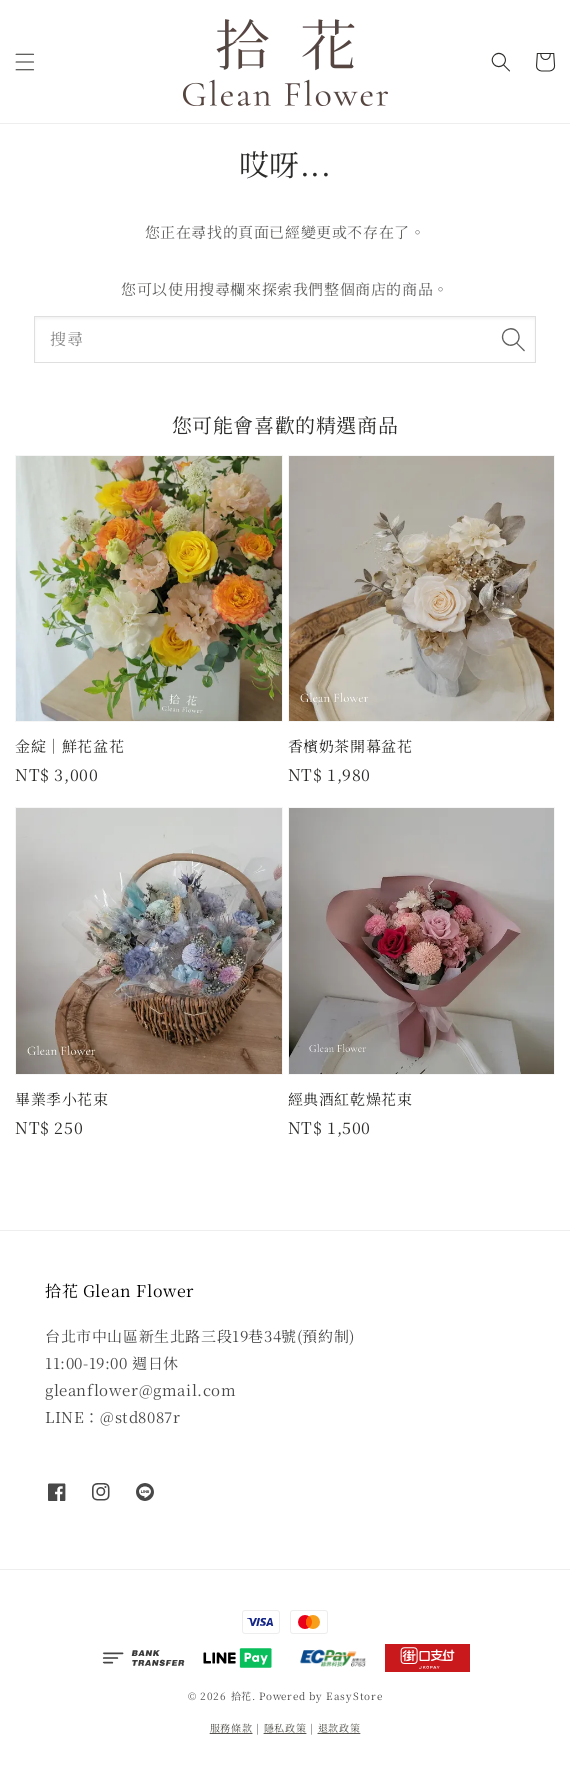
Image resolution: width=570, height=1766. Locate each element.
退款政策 (339, 1727)
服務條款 (231, 1727)
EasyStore (354, 1695)
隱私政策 (285, 1727)
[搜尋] (513, 339)
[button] (25, 62)
